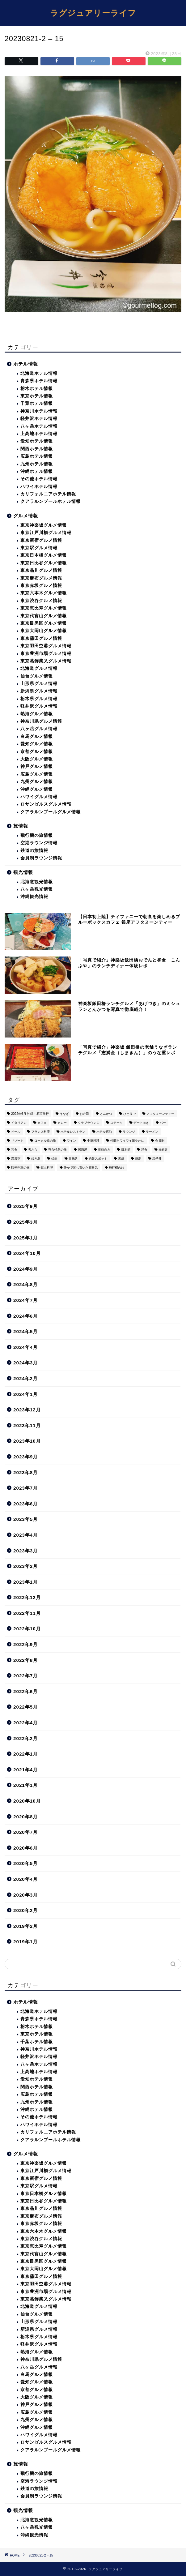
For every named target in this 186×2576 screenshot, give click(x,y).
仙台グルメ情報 (36, 676)
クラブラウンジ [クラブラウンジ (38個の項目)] (88, 1122)
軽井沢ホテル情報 (38, 418)
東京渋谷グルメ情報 (41, 600)
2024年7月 (25, 1300)
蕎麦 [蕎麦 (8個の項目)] (138, 1158)
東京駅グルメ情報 (38, 548)
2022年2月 (25, 1738)
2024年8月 (25, 1284)
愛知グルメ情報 (36, 744)
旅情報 (20, 825)
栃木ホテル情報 (36, 388)
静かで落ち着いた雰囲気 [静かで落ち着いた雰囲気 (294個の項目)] (81, 1167)
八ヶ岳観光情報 (36, 889)
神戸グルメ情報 (36, 766)
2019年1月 (25, 1941)
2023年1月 (25, 1582)
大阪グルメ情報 (36, 759)
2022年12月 (27, 1597)
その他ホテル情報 (38, 479)
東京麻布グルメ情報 (41, 578)
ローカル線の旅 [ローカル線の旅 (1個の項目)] (45, 1140)
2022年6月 (25, 1691)
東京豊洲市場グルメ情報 (45, 653)
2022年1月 (25, 1754)
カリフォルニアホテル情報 (48, 494)
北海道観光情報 (36, 881)
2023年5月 (25, 1519)
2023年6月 (25, 1503)
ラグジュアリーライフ (93, 13)
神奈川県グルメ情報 (41, 721)
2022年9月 (25, 1644)
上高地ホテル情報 (38, 433)
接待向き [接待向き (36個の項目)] (104, 1149)
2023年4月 (25, 1535)
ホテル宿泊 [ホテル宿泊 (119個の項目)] (104, 1131)
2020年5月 (25, 1863)
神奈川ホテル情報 (38, 411)
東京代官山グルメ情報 (43, 616)
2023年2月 (25, 1566)
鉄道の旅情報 (34, 850)
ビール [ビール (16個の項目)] (15, 1131)
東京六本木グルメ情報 (43, 593)
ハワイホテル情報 (38, 486)
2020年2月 (25, 1910)
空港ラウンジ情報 (38, 843)
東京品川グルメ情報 (41, 570)
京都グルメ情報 (36, 751)
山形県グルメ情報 (38, 683)
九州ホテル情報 (36, 464)
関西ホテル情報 (36, 449)
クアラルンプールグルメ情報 (50, 812)
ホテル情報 (25, 363)
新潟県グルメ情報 (38, 691)
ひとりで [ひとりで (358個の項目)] (129, 1113)
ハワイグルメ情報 (38, 796)
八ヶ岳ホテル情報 (38, 426)
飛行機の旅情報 (36, 835)
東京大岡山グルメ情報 (43, 630)
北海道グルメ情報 (38, 668)
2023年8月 (25, 1472)
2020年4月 (25, 1879)
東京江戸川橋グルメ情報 (45, 532)
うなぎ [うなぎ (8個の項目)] (64, 1113)
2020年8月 (25, 1816)
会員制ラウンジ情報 (41, 858)
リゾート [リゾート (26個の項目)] (17, 1140)
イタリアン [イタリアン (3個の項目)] (19, 1122)
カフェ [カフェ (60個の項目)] (42, 1122)
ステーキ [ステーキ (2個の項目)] (116, 1122)
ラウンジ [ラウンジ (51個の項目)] (129, 1131)
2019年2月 (25, 1926)
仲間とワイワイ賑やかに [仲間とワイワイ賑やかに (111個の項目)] (127, 1140)
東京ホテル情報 (36, 396)
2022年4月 (25, 1722)
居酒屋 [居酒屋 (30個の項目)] (82, 1149)
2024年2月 (25, 1378)
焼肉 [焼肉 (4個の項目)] (54, 1158)
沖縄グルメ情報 (36, 789)
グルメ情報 (25, 515)
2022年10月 (27, 1628)
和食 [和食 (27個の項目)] (14, 1149)
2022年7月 (25, 1675)
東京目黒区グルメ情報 (43, 623)
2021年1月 (25, 1785)
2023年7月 (25, 1488)
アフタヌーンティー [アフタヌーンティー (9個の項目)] (160, 1113)
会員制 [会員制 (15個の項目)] (159, 1140)
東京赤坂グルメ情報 (41, 585)
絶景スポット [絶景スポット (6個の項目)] (98, 1158)
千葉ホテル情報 (36, 403)
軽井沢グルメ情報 (38, 706)
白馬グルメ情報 (36, 736)
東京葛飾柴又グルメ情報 (45, 661)
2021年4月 (25, 1769)
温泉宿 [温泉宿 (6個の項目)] (15, 1158)
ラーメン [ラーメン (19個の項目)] (152, 1131)
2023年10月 (27, 1441)
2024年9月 (25, 1269)
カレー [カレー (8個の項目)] (62, 1122)
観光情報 (23, 872)
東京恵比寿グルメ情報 (43, 608)
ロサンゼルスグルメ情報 (45, 804)
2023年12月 (27, 1409)
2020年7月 (25, 1832)
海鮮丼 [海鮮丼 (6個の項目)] (163, 1149)
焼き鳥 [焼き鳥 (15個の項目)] (35, 1158)
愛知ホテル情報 (36, 441)
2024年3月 (25, 1362)
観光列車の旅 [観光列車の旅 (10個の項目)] (20, 1167)
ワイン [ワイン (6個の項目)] (71, 1140)
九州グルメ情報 (36, 781)
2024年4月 (25, 1347)
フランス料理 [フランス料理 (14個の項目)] (40, 1131)
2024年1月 (25, 1394)
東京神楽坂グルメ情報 (43, 525)
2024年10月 (27, 1253)
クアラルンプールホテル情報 (50, 501)
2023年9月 (25, 1456)
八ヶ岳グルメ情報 (38, 728)
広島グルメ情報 (36, 774)
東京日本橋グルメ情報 (43, 555)
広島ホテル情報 (36, 456)
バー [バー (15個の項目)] (163, 1122)
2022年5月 (25, 1706)
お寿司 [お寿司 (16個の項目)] (84, 1113)
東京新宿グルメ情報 (41, 540)
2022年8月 (25, 1660)
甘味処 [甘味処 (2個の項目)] (73, 1158)
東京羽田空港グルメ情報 (45, 646)
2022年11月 (27, 1613)
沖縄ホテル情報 (36, 471)
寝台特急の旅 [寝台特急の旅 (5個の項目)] (57, 1149)
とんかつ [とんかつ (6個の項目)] (106, 1113)
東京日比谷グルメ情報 (43, 563)
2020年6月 (25, 1848)
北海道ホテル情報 (38, 373)
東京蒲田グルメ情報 (41, 638)
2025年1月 (25, 1237)
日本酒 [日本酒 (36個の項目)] (125, 1149)
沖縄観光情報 (34, 896)
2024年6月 (25, 1316)
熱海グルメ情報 (36, 714)
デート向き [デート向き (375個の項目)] (141, 1122)
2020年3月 (25, 1895)
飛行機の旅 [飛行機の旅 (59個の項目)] (116, 1167)
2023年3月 (25, 1550)
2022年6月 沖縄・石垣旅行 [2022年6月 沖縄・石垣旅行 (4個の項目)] (30, 1113)
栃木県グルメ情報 (38, 698)
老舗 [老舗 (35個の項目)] (121, 1158)
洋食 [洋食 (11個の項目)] (144, 1149)
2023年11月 (27, 1425)
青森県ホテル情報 (38, 381)
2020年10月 (27, 1801)
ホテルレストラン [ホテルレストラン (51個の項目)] (73, 1131)
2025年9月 (25, 1206)
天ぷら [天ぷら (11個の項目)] (32, 1149)
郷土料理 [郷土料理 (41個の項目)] (46, 1167)
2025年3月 (25, 1222)
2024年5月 (25, 1331)
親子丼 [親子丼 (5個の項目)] (157, 1158)
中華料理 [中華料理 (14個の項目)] (93, 1140)
